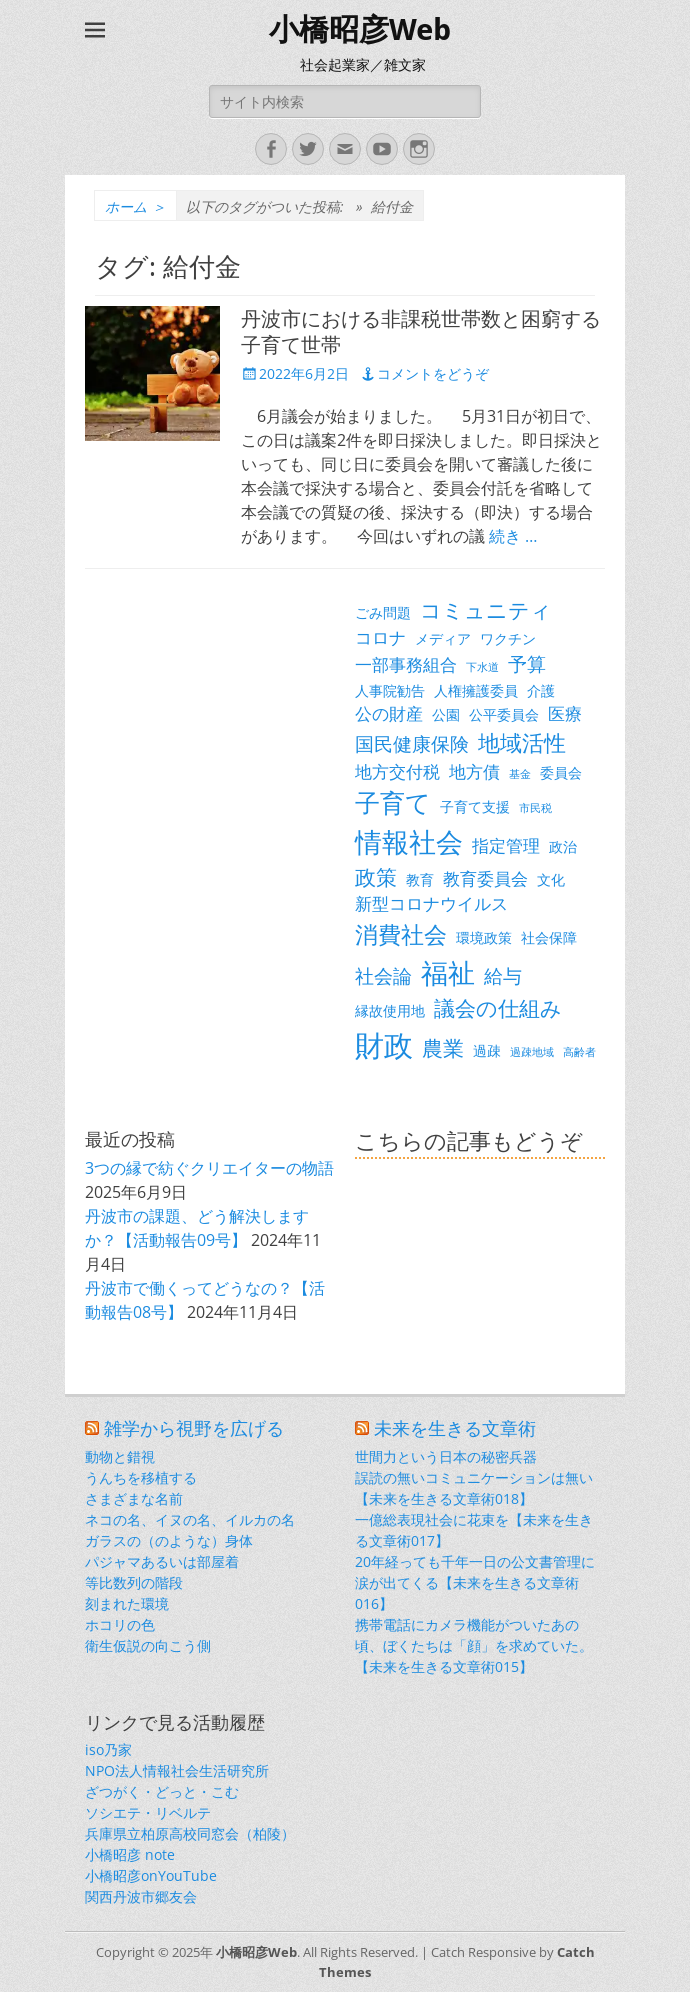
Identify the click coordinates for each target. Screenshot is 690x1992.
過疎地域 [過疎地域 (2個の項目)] (532, 1052)
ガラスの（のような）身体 (169, 1540)
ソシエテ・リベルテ (148, 1812)
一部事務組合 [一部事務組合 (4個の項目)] (406, 664)
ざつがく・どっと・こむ (162, 1791)
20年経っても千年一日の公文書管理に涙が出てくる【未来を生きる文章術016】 (475, 1582)
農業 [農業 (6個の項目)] (443, 1048)
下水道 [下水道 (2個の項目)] (482, 667)
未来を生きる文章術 (455, 1428)
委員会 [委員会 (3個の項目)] (561, 772)
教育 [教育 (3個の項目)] (420, 879)
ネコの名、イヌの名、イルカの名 (190, 1519)
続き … (513, 536)
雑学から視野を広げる (194, 1428)
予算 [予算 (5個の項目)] (527, 663)
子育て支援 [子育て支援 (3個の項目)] (475, 806)
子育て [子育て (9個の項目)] (393, 802)
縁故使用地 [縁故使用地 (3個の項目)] (390, 1010)
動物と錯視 (120, 1456)
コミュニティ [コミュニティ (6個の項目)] (486, 610)
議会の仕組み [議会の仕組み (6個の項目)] (498, 1008)
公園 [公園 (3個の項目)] (446, 714)
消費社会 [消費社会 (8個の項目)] (401, 934)
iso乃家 (108, 1749)
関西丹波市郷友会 (141, 1896)
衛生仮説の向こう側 (148, 1645)
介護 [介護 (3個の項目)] (541, 690)
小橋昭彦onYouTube (151, 1875)
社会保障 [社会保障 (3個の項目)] (549, 937)
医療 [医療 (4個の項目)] (565, 713)
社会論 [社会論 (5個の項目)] (383, 975)
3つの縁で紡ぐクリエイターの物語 (209, 1168)
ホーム (135, 206)
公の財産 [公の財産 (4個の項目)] (389, 713)
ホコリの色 (120, 1624)
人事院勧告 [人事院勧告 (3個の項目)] (390, 690)
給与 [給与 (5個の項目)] (503, 975)
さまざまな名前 (134, 1498)
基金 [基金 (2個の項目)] (520, 774)
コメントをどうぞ (433, 373)
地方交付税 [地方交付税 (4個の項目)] (397, 771)
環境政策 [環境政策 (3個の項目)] (484, 937)
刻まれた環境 (127, 1603)
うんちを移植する (141, 1477)
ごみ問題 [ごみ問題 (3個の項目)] (383, 612)
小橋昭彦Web (360, 29)
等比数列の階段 (134, 1582)
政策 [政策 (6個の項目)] (376, 877)
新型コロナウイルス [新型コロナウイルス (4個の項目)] (431, 903)
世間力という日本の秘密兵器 (446, 1456)
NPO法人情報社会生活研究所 (177, 1770)
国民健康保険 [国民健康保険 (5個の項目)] (412, 743)
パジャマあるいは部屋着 (162, 1561)
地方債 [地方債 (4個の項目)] (474, 771)
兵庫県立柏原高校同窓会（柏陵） (190, 1833)
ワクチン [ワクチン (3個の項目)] (508, 638)
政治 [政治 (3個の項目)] (563, 846)
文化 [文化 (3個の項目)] (551, 879)
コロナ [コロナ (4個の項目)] (380, 637)
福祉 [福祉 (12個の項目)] (448, 972)
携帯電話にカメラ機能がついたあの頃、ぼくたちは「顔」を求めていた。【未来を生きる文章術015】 (474, 1645)
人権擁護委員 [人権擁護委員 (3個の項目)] (476, 690)
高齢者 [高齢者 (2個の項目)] (579, 1052)
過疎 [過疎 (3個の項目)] (487, 1050)
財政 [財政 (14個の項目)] (384, 1045)
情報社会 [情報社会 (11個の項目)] (409, 842)
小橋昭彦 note (130, 1854)
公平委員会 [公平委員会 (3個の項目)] (504, 714)
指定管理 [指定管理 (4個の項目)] (506, 845)
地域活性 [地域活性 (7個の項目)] (522, 742)
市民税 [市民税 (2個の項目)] (535, 808)
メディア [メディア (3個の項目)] (443, 638)
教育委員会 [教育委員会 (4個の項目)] (485, 878)
